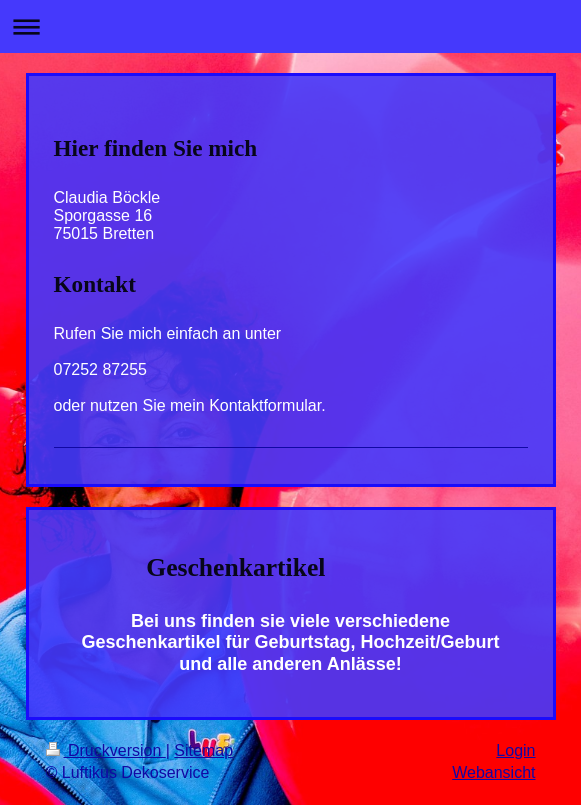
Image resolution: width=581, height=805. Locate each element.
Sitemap (203, 750)
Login (515, 750)
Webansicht (493, 772)
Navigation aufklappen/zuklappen (290, 26)
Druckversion (106, 750)
